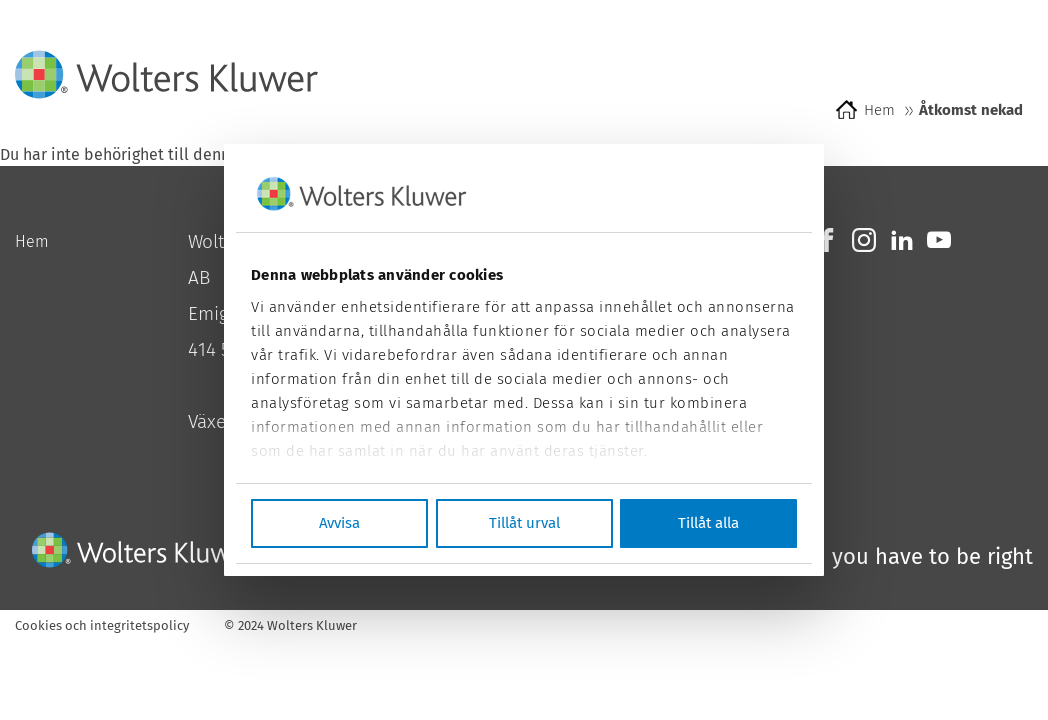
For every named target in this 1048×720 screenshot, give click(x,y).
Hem (879, 110)
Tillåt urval (524, 523)
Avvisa (339, 523)
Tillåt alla (708, 523)
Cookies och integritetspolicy (102, 625)
